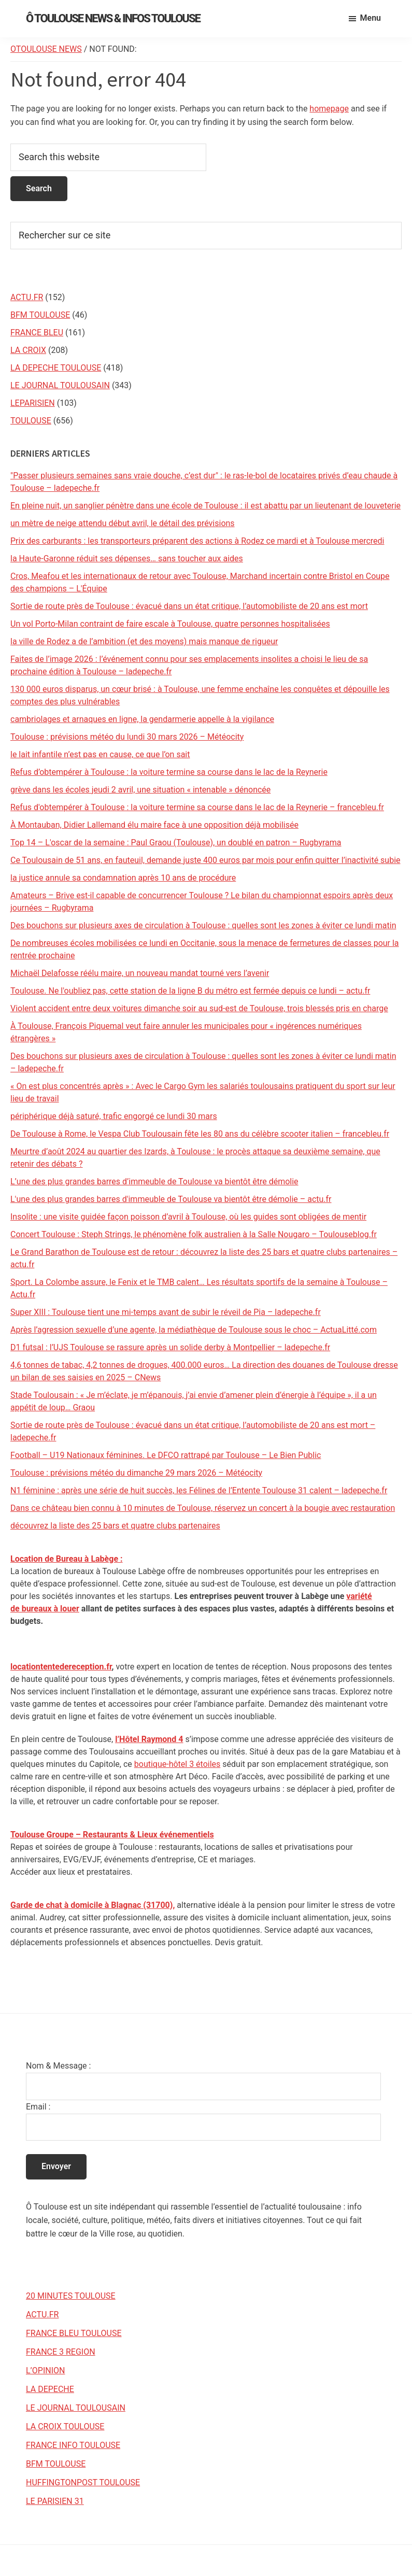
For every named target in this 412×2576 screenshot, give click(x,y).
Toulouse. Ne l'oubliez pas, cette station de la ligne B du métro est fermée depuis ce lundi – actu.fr (190, 991)
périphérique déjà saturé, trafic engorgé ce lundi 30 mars (113, 1116)
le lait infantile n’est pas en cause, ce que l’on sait (100, 754)
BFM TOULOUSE (40, 315)
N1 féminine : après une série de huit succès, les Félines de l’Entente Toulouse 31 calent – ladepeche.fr (198, 1490)
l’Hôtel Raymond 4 (149, 1739)
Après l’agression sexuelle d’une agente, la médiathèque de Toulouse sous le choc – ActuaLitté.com (193, 1330)
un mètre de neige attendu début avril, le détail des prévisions (122, 523)
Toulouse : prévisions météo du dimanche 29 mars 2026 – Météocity (136, 1473)
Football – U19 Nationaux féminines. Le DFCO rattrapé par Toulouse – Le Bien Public (165, 1455)
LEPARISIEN (32, 403)
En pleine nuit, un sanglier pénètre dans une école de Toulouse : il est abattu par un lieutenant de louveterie (205, 506)
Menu (370, 18)
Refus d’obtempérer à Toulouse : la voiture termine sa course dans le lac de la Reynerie (169, 772)
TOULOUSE (30, 421)
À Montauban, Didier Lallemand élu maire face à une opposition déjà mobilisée (154, 825)
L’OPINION (45, 2370)
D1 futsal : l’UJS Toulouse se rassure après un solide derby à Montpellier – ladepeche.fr (170, 1347)
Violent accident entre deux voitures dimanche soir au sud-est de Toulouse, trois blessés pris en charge (199, 1008)
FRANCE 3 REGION (60, 2352)
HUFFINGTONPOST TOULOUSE (83, 2482)
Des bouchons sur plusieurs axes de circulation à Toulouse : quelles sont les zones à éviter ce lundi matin (203, 925)
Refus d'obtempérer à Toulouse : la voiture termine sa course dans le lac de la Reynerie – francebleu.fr (197, 807)
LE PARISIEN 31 (55, 2501)
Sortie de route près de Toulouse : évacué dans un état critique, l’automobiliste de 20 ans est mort (189, 606)
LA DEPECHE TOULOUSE (55, 368)
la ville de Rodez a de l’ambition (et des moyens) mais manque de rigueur (144, 641)
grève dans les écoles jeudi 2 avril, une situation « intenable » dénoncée (140, 790)
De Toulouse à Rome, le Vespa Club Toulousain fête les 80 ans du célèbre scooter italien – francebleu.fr (199, 1134)
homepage (329, 109)
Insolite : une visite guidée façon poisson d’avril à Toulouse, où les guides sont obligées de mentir (188, 1217)
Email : (38, 2107)
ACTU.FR (26, 297)
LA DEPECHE (50, 2389)
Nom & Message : (58, 2066)
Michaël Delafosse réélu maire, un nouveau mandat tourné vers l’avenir (139, 973)
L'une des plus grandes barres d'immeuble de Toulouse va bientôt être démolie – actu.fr (171, 1199)
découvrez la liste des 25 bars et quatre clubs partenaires (115, 1526)
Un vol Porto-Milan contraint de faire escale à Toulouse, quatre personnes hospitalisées (170, 624)
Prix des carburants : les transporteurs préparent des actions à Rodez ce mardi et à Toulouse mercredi (197, 541)
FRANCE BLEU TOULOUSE (74, 2333)
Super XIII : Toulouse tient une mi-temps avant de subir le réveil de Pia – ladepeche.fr (165, 1312)
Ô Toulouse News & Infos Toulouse (113, 18)
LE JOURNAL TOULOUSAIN (60, 385)
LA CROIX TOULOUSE (65, 2426)
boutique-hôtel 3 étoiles (177, 1764)
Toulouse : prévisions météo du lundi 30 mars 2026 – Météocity (127, 737)
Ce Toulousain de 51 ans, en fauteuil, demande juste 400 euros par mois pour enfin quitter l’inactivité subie (205, 860)
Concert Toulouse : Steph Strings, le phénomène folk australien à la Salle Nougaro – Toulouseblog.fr (193, 1234)
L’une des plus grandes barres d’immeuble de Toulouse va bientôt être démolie (154, 1181)
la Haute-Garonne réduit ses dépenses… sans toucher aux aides (126, 558)
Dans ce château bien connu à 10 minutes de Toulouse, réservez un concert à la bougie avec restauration (202, 1508)
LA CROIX (28, 350)
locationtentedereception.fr (61, 1667)
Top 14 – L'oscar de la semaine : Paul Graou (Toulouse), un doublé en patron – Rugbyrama (176, 842)
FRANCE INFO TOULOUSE (73, 2445)
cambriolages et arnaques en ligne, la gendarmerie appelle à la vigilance (142, 719)
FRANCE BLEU (36, 332)
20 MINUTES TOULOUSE (71, 2296)
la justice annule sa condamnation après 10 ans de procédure (123, 878)
